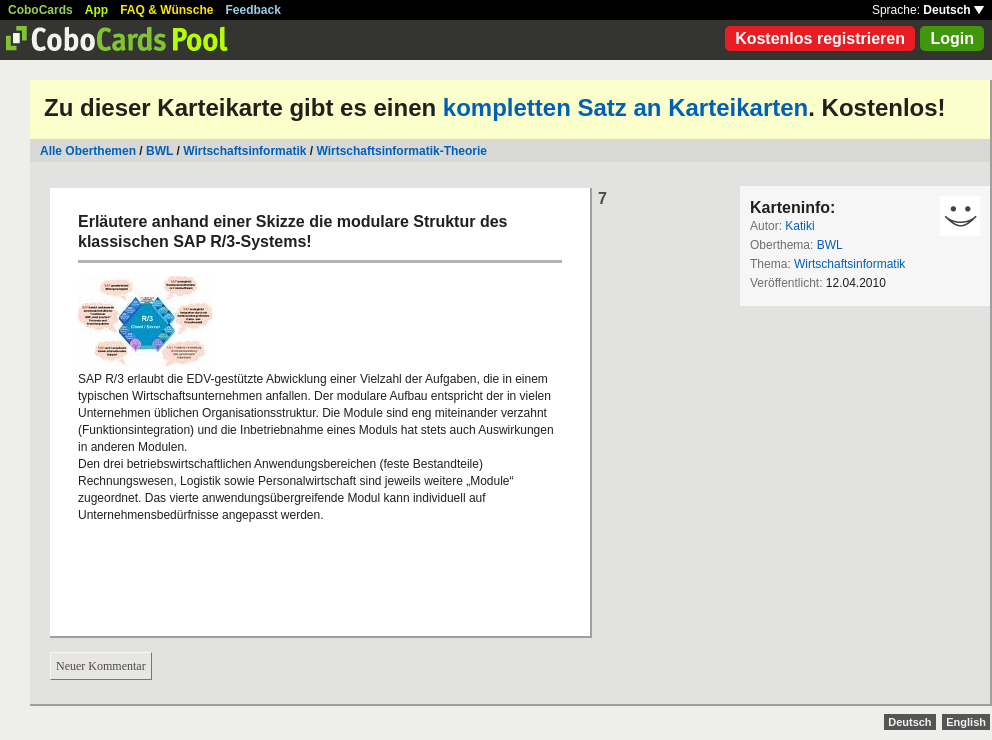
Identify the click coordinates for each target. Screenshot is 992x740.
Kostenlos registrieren (820, 38)
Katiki (799, 226)
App (96, 10)
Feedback (253, 10)
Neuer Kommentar (101, 666)
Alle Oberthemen (88, 151)
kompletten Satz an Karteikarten (625, 107)
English (966, 722)
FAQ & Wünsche (166, 10)
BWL (159, 151)
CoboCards (40, 10)
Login (952, 38)
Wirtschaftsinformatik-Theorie (401, 151)
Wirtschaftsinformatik (244, 151)
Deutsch (953, 10)
